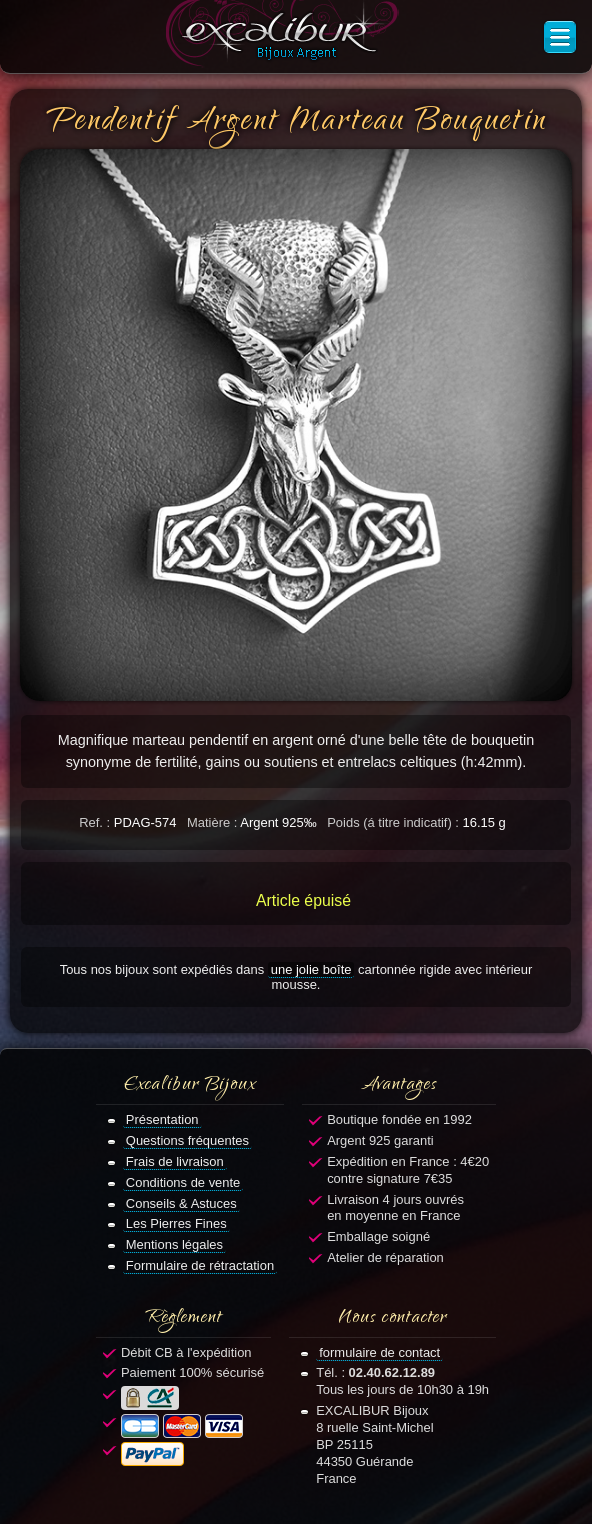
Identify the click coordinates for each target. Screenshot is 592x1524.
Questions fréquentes (187, 1140)
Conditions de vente (183, 1182)
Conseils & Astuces (181, 1203)
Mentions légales (174, 1244)
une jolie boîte (311, 969)
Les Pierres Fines (176, 1223)
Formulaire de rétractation (200, 1265)
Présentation (162, 1119)
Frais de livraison (175, 1161)
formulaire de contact (379, 1352)
